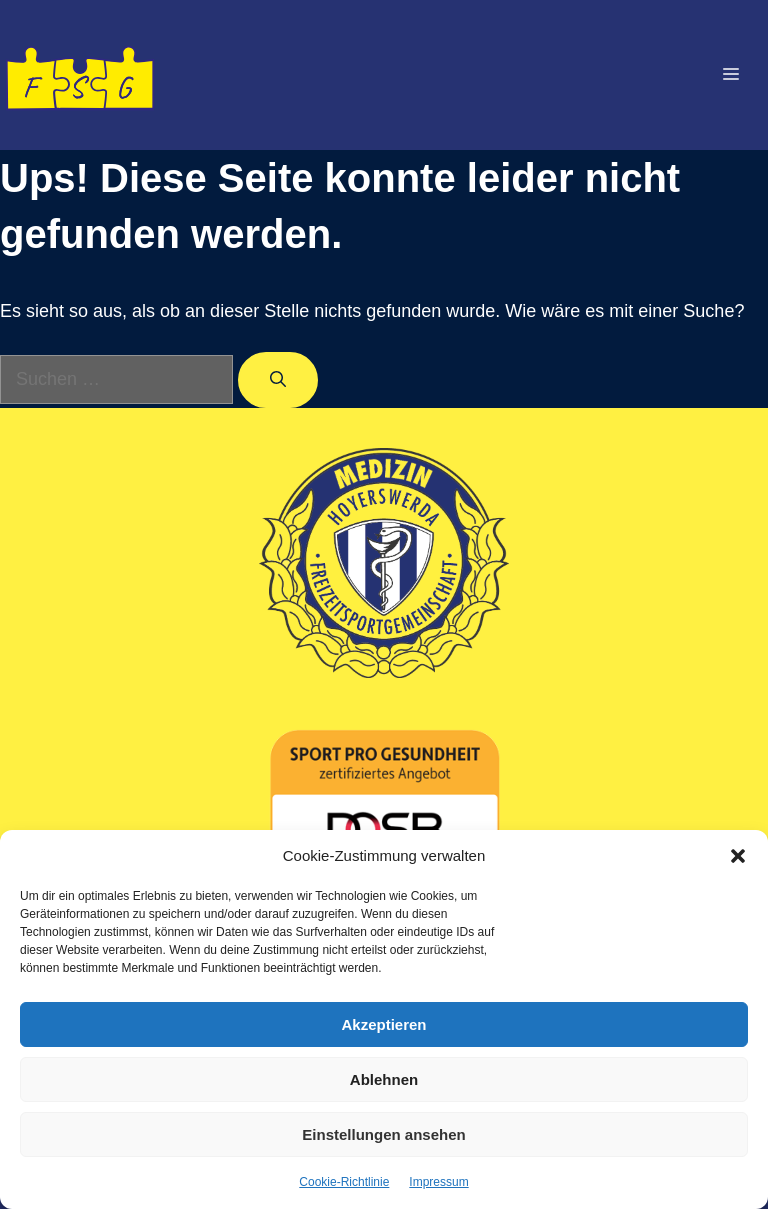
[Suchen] (278, 380)
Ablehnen (384, 1079)
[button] (738, 856)
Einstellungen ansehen (383, 1134)
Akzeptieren (383, 1024)
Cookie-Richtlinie (344, 1182)
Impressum (438, 1182)
